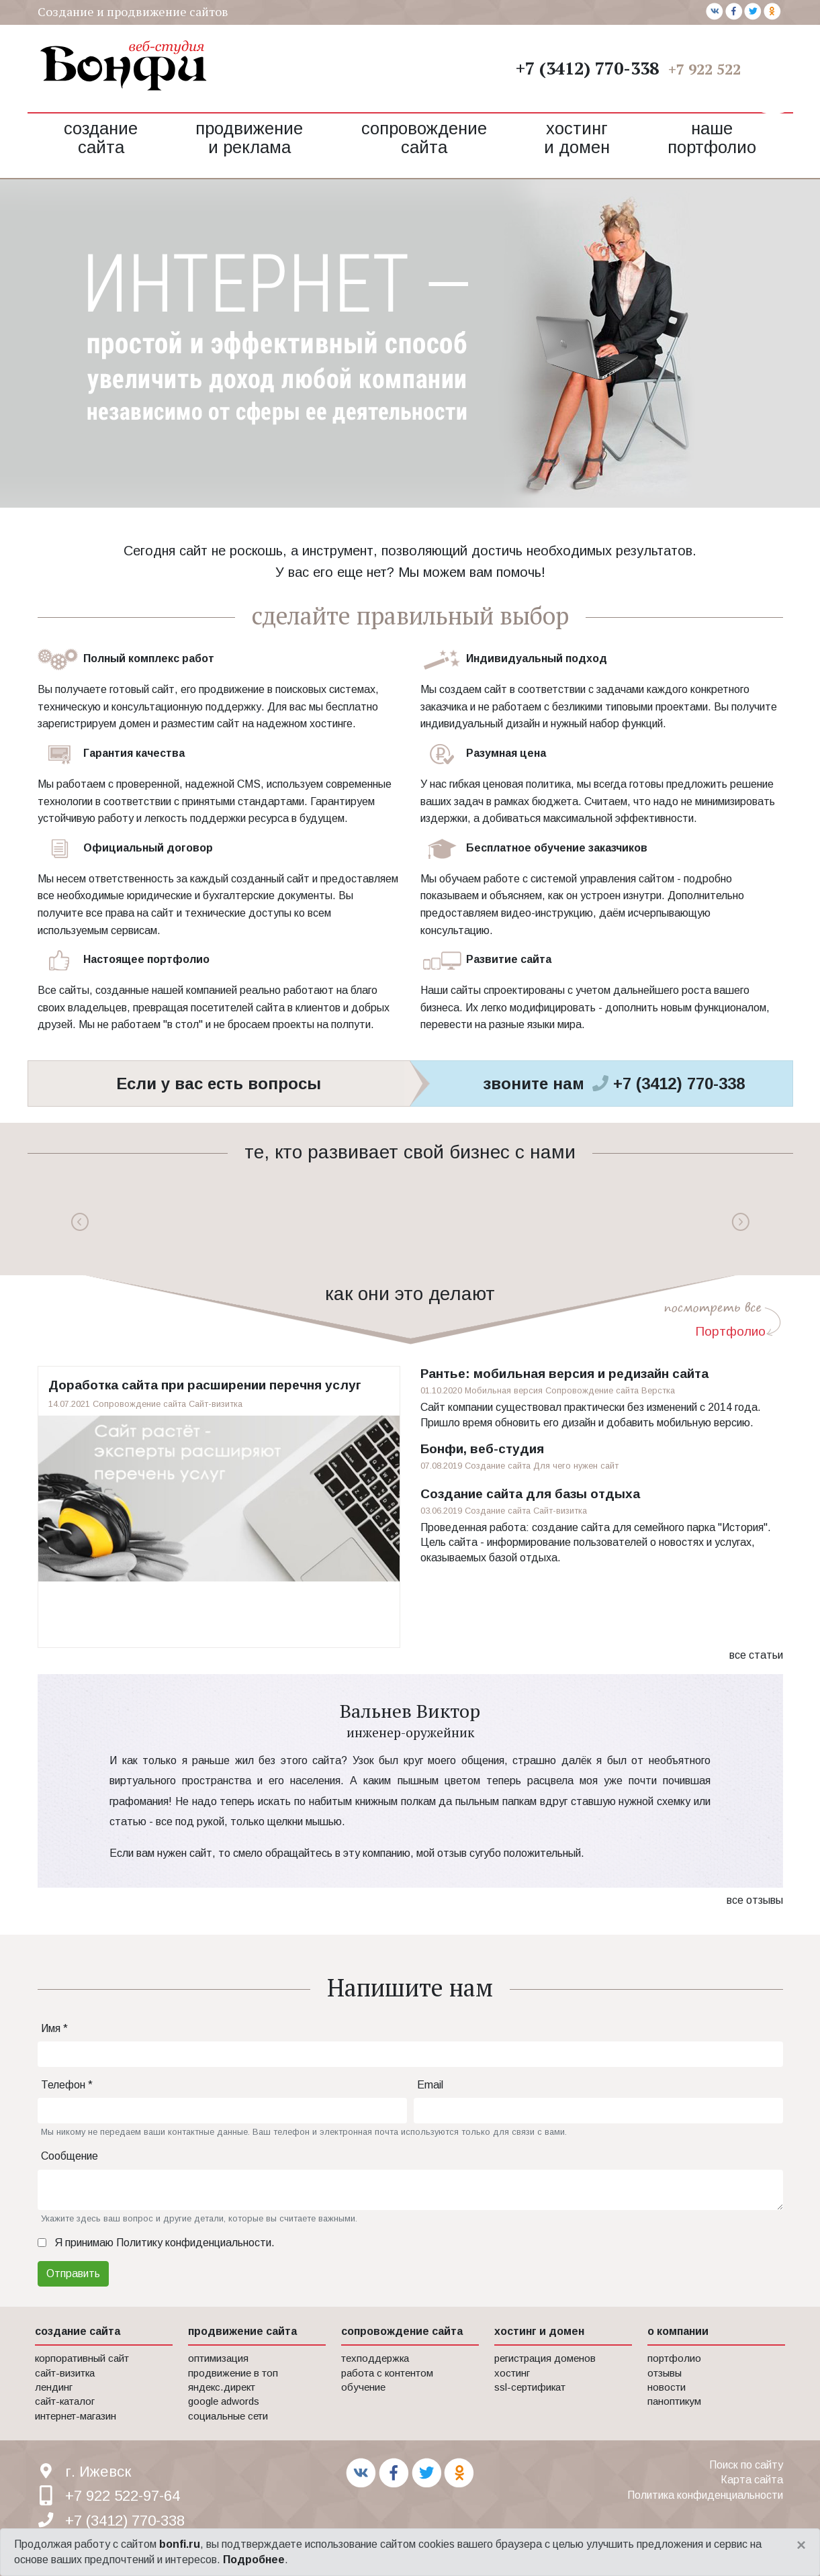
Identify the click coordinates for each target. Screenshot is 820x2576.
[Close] (801, 2545)
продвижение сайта (242, 2331)
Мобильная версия (504, 1390)
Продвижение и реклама (249, 137)
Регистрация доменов (545, 2358)
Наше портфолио (712, 137)
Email (430, 2084)
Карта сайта (752, 2479)
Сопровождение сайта (424, 137)
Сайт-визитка (215, 1404)
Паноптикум (674, 2401)
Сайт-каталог (65, 2401)
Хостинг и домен (577, 137)
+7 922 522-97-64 (725, 69)
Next (740, 1222)
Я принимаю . (164, 2242)
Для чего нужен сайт (576, 1466)
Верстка (658, 1390)
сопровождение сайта (402, 2331)
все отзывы (755, 1900)
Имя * (54, 2028)
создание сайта (77, 2331)
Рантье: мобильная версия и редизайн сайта (564, 1374)
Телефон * (67, 2084)
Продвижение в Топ (233, 2373)
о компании (678, 2331)
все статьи (756, 1655)
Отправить (73, 2273)
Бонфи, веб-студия (482, 1449)
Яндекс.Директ (221, 2387)
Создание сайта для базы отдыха (530, 1494)
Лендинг (54, 2387)
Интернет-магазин (75, 2416)
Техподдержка (375, 2358)
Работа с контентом (387, 2373)
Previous (80, 1222)
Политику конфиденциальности (193, 2242)
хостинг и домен (539, 2331)
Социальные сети (228, 2416)
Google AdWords (223, 2401)
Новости (666, 2387)
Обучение (363, 2387)
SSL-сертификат (529, 2387)
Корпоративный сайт (82, 2358)
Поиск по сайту (746, 2465)
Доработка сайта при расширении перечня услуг (204, 1385)
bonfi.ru (179, 2544)
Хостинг (512, 2373)
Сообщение (69, 2156)
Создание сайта (101, 137)
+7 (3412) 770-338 (587, 67)
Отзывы (664, 2373)
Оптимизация (218, 2358)
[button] (773, 80)
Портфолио (730, 1331)
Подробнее (254, 2559)
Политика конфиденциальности (705, 2495)
